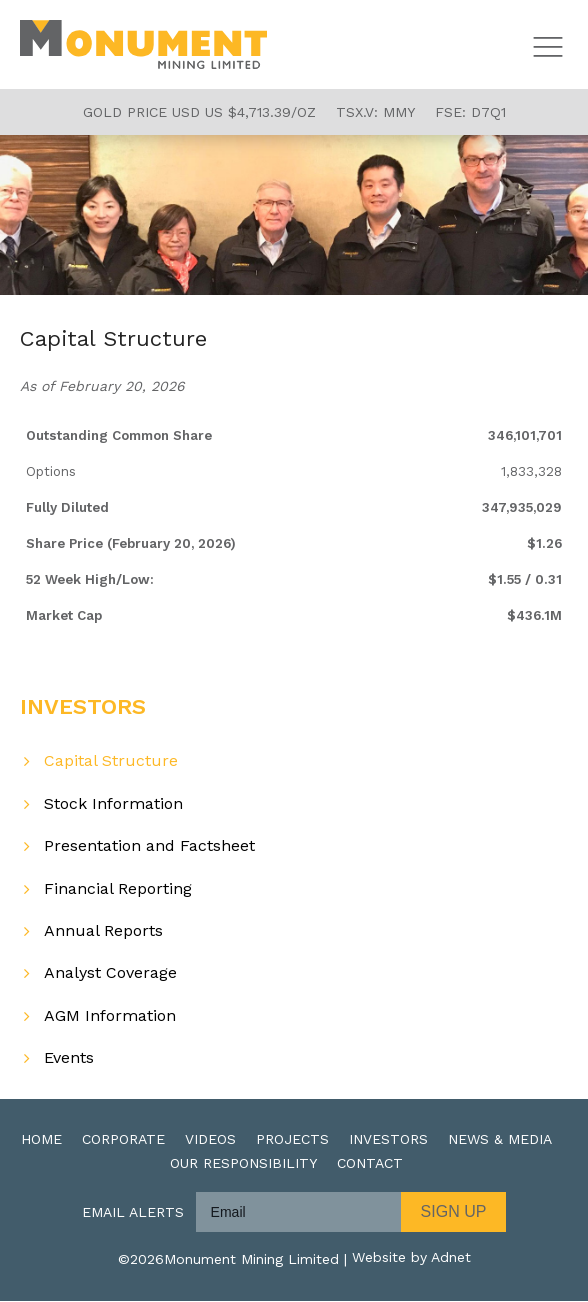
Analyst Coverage (110, 973)
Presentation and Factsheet (149, 846)
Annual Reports (103, 931)
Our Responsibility (243, 1164)
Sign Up (454, 1212)
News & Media (500, 1140)
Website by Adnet (411, 1260)
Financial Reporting (118, 888)
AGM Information (110, 1015)
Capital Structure (111, 761)
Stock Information (113, 803)
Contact (370, 1164)
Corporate (123, 1140)
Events (69, 1058)
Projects (292, 1140)
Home (41, 1140)
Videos (210, 1140)
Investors (388, 1140)
